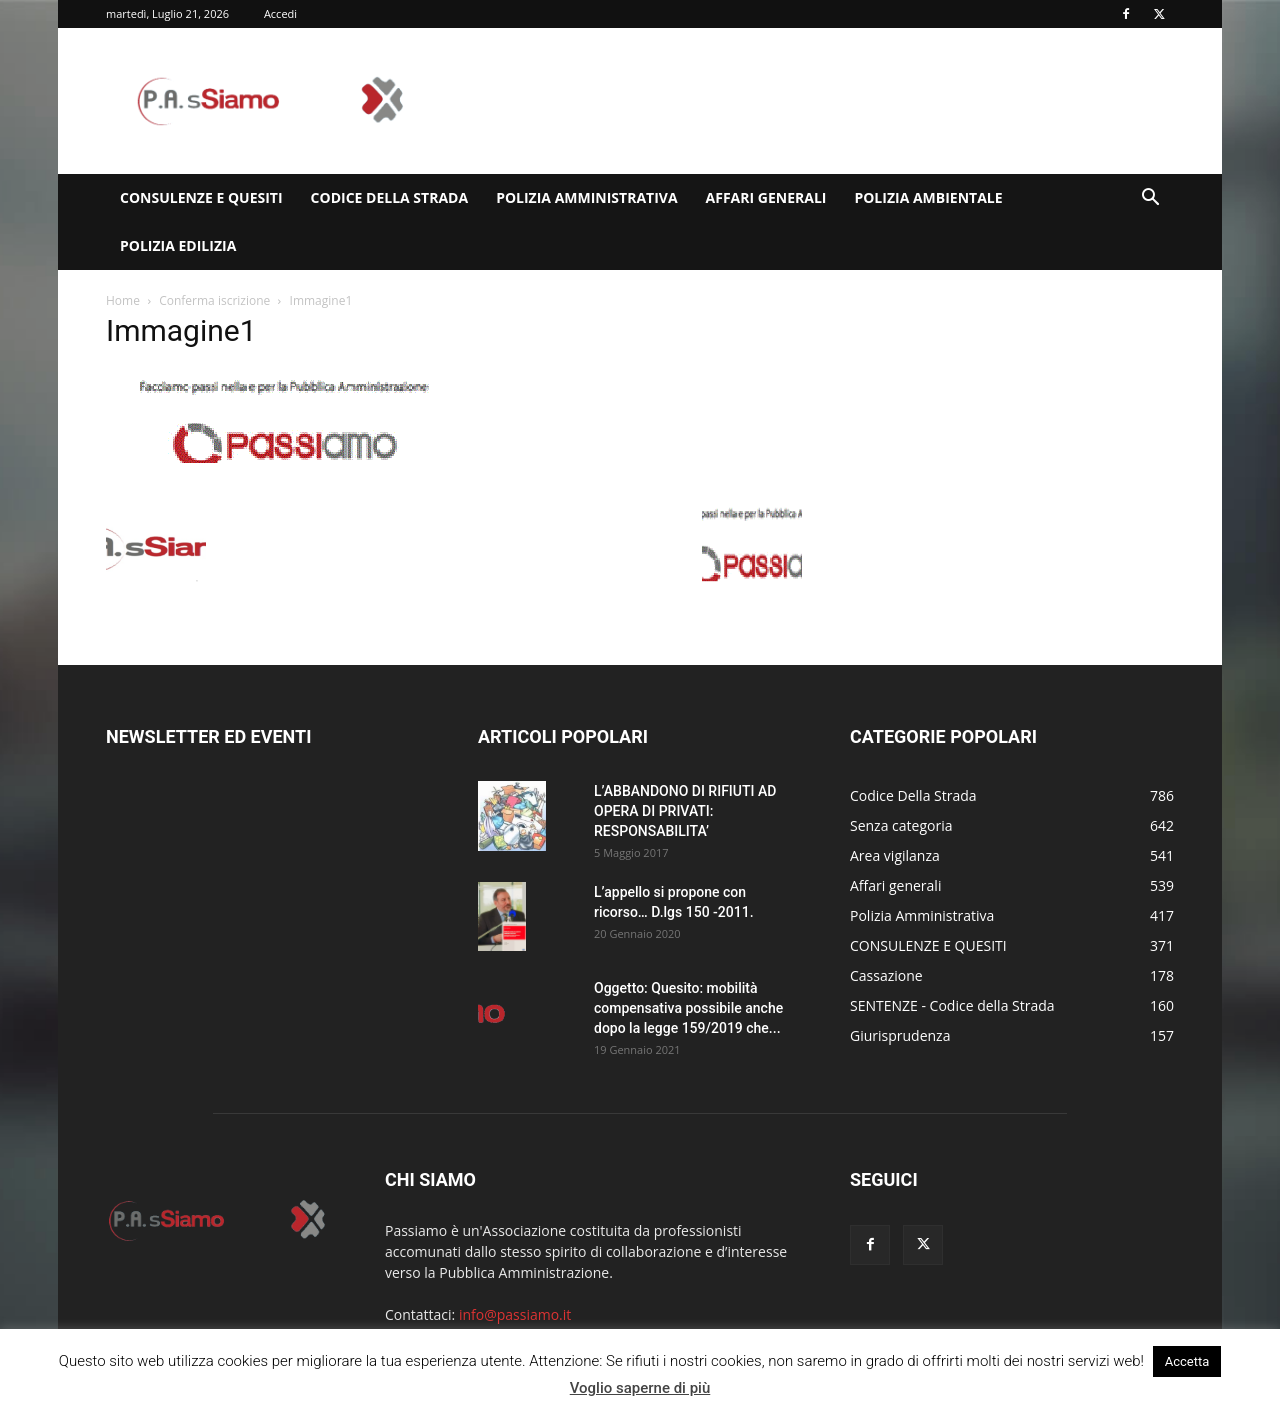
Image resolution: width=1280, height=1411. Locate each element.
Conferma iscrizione (214, 300)
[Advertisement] (810, 101)
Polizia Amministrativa (586, 197)
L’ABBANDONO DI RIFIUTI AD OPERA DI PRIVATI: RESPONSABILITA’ (685, 811)
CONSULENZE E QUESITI (201, 197)
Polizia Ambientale (928, 197)
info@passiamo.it (515, 1314)
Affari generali (766, 197)
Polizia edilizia (178, 245)
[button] (1150, 199)
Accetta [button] (1187, 1361)
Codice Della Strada (390, 197)
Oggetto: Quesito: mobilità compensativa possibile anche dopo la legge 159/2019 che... (688, 1008)
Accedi (280, 13)
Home (123, 300)
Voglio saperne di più (640, 1388)
